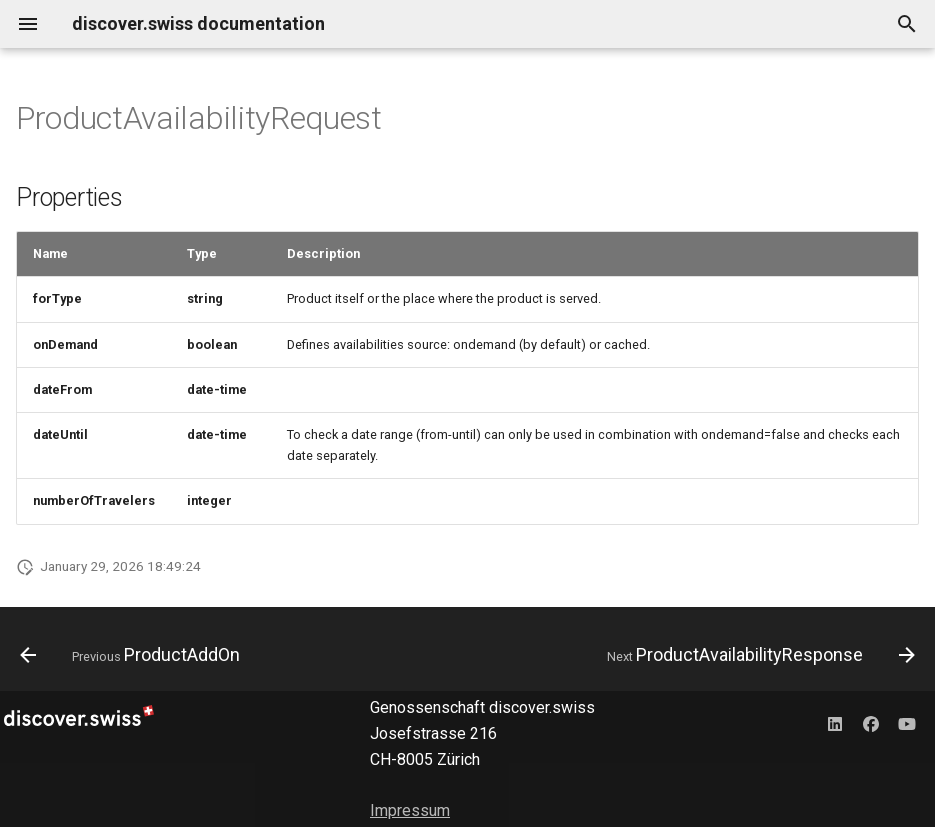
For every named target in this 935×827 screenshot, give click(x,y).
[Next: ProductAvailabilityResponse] (757, 655)
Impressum (410, 810)
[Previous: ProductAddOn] (133, 655)
